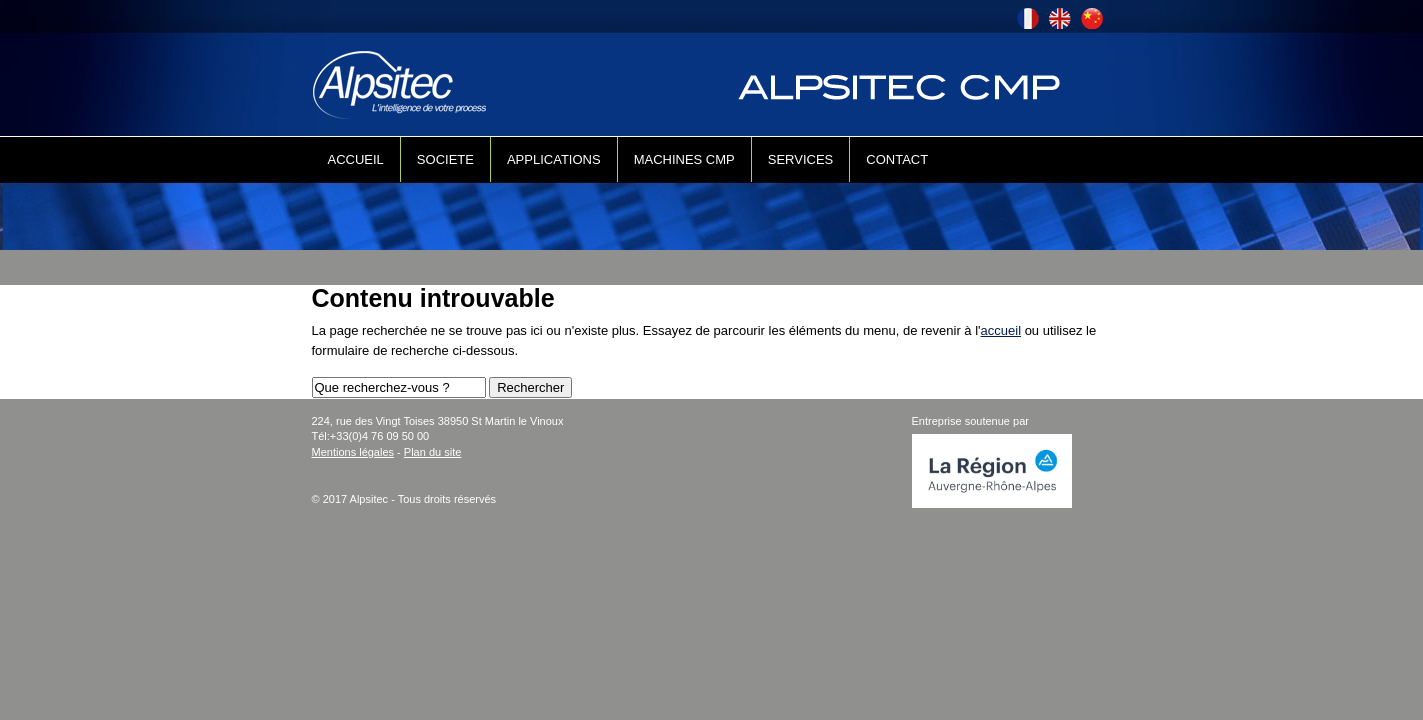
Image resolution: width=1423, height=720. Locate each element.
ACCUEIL (356, 159)
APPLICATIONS (554, 159)
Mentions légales (353, 452)
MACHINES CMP (684, 159)
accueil (1001, 330)
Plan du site (432, 452)
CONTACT (897, 159)
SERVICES (801, 159)
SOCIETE (445, 159)
